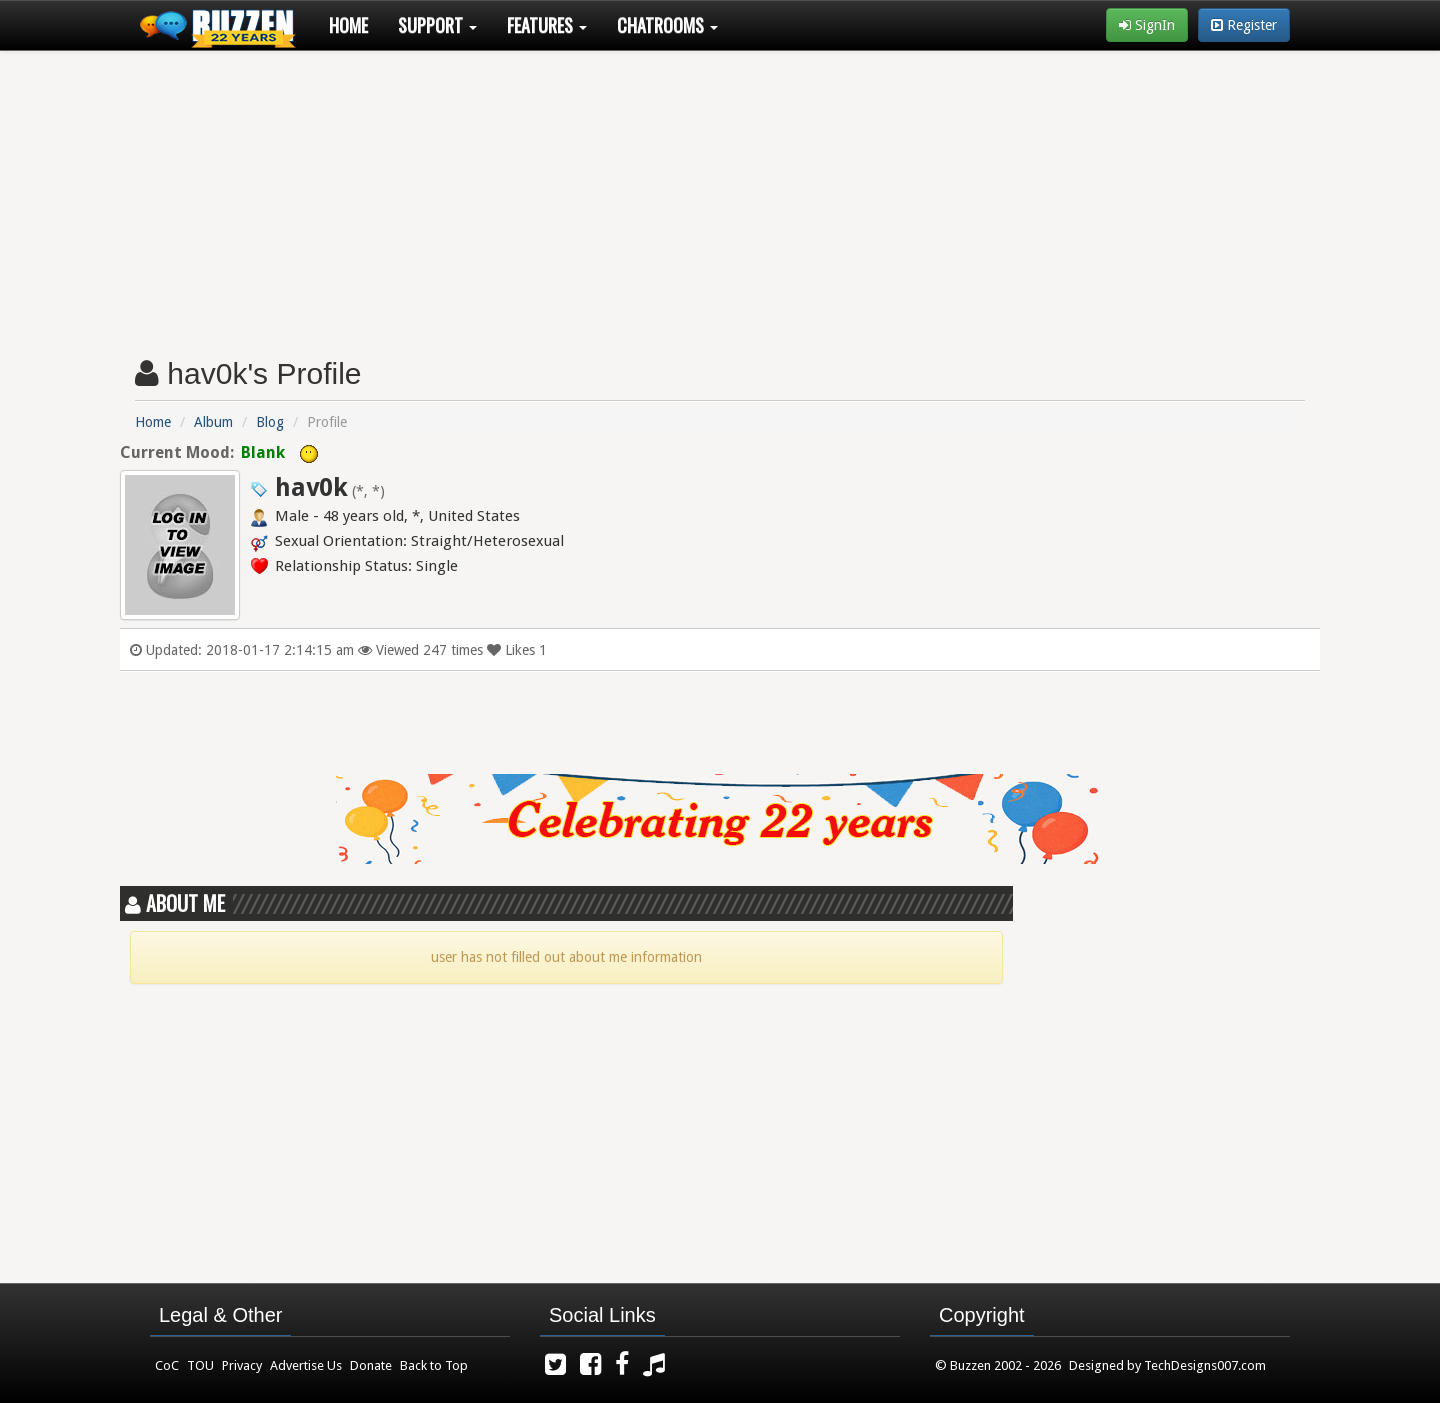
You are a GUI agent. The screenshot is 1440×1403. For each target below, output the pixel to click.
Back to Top (434, 1365)
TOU (200, 1365)
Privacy (242, 1365)
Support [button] (437, 25)
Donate (371, 1365)
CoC (167, 1365)
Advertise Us (306, 1365)
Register (1244, 25)
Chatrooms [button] (667, 25)
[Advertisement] (720, 196)
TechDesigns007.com (1205, 1365)
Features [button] (547, 25)
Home (348, 25)
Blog (270, 422)
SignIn (1147, 25)
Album (213, 422)
